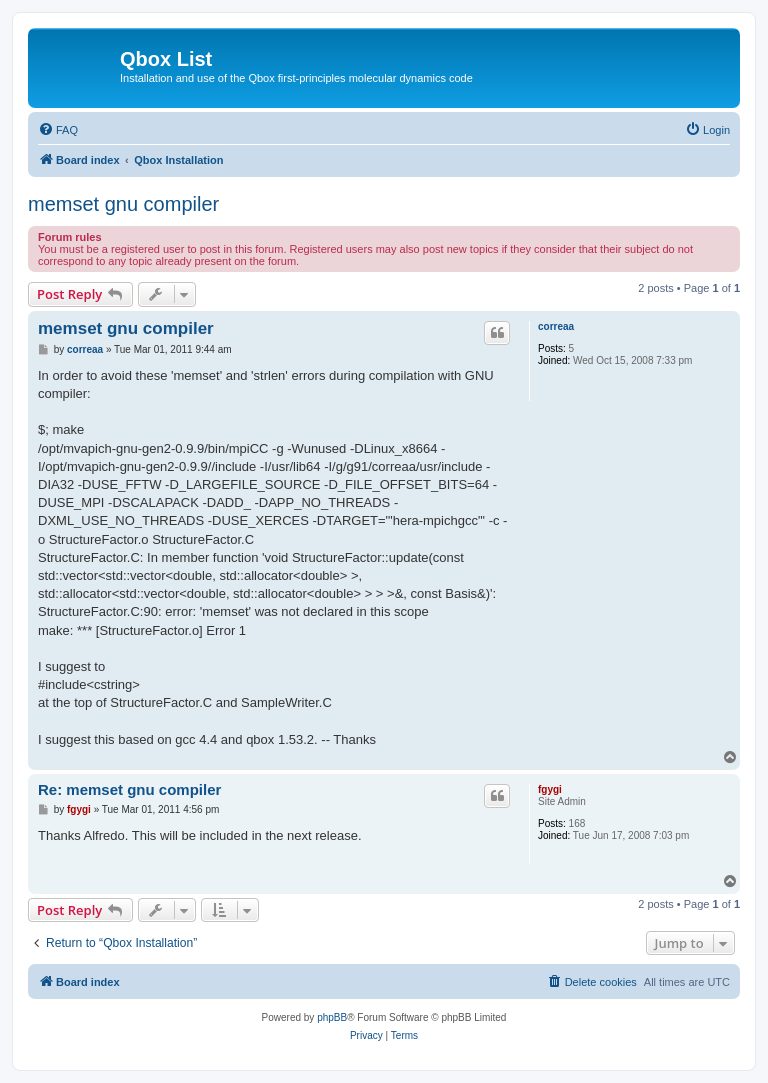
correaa (556, 326)
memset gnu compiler (123, 204)
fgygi (550, 789)
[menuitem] (58, 130)
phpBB (332, 1017)
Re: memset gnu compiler (129, 789)
